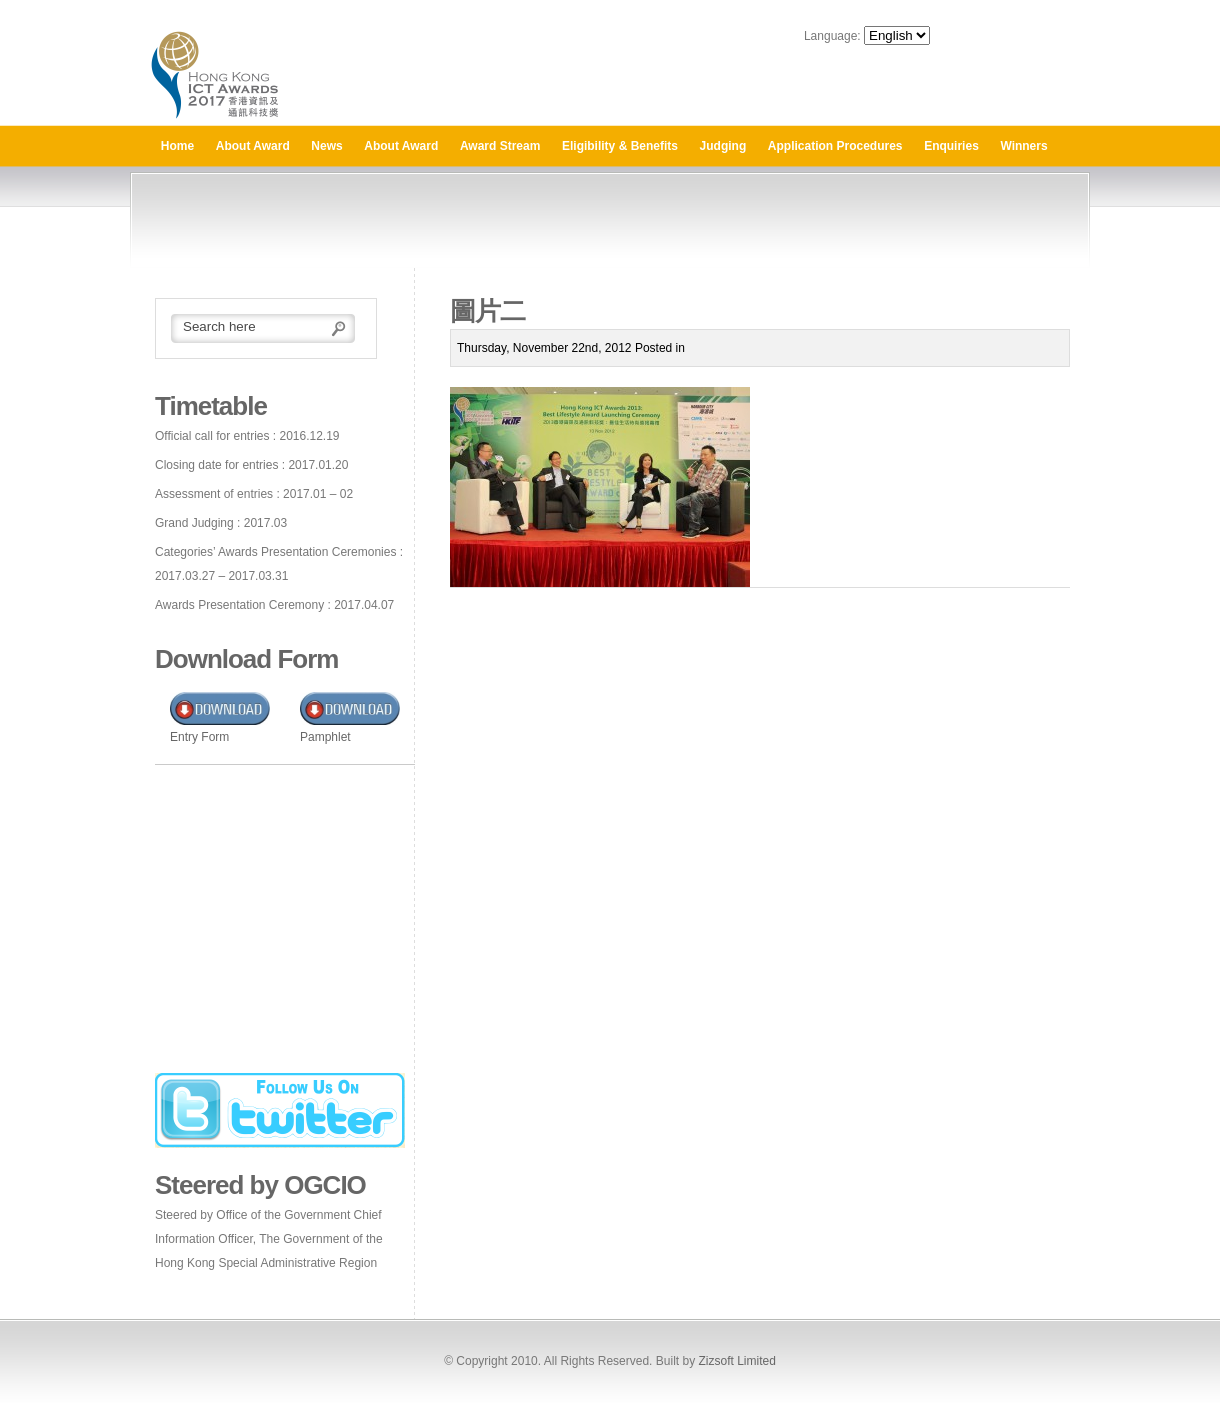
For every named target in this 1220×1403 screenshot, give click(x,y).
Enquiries (951, 146)
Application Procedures (835, 146)
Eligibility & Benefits (620, 146)
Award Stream (500, 146)
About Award (253, 146)
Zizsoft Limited (736, 1361)
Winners (1023, 146)
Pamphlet (325, 737)
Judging (723, 146)
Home (177, 146)
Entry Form (199, 737)
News (326, 146)
